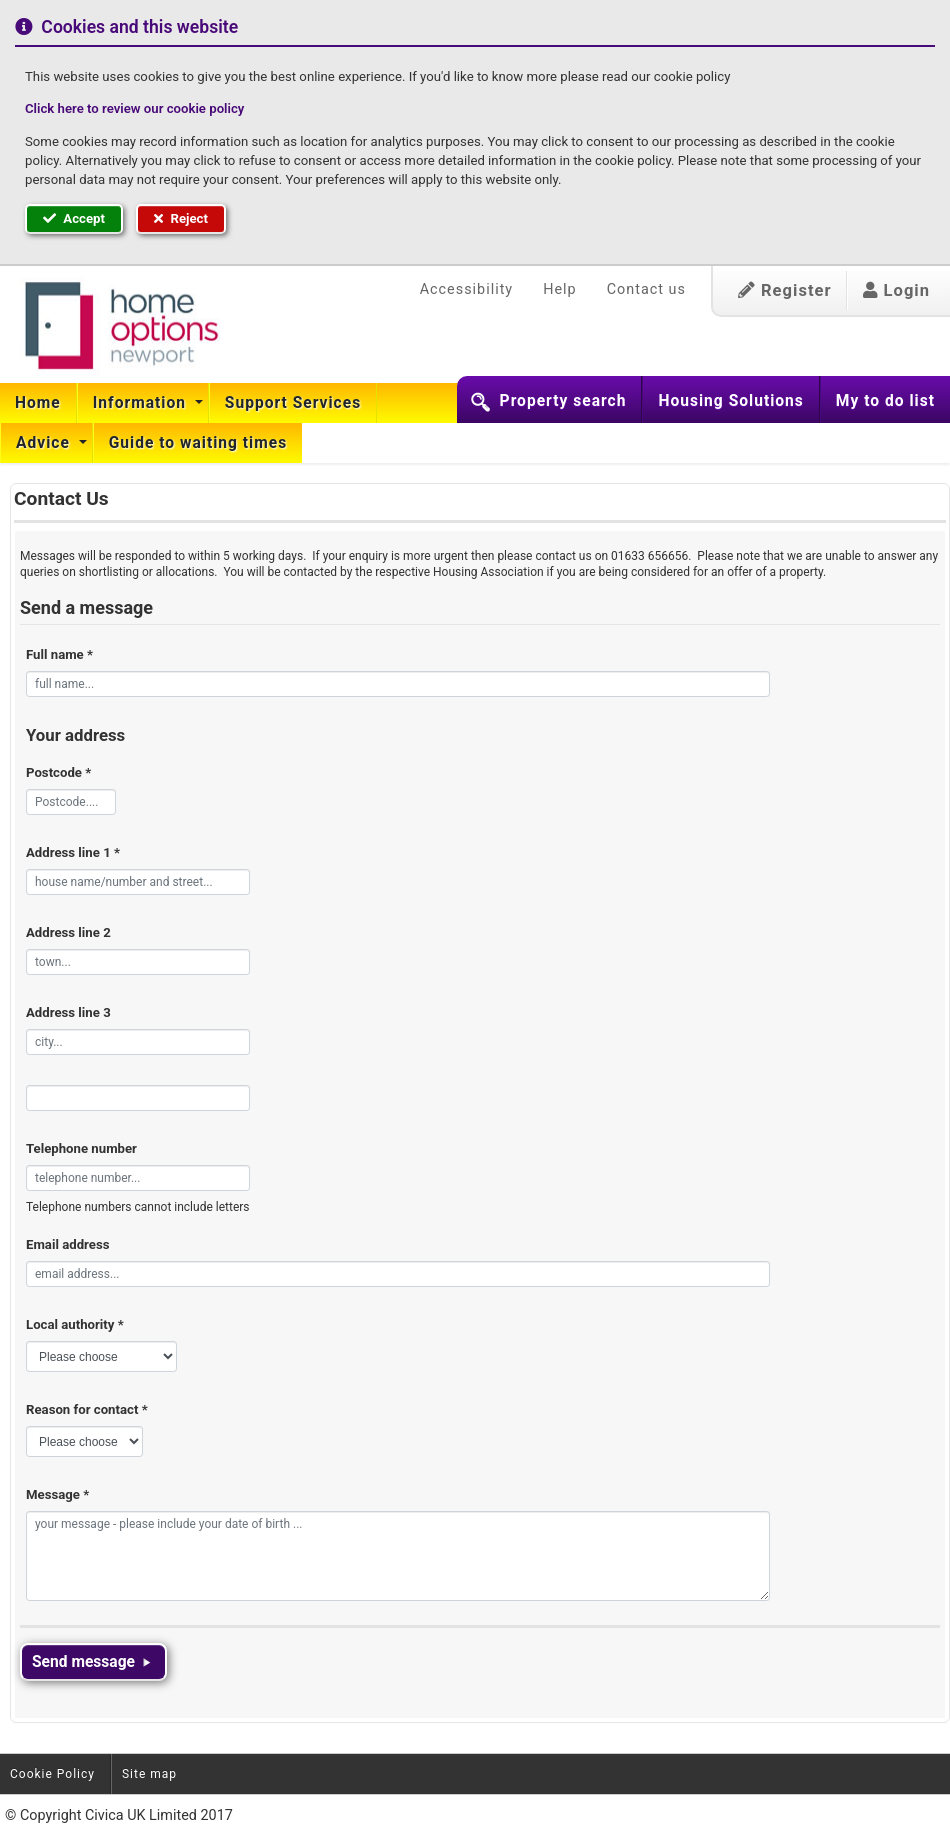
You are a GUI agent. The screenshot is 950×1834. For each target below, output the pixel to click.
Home (38, 403)
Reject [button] (181, 218)
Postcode (58, 772)
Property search (563, 401)
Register (785, 290)
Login (896, 290)
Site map (149, 1774)
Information (142, 403)
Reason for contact (87, 1409)
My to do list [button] (885, 401)
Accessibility (467, 289)
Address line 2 (68, 932)
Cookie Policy (52, 1774)
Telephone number (81, 1148)
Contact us (646, 289)
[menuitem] (38, 403)
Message (57, 1494)
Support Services (293, 403)
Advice (45, 443)
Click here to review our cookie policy (134, 108)
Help (559, 289)
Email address (67, 1244)
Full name (59, 654)
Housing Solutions (730, 401)
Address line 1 (73, 852)
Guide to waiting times (198, 443)
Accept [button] (74, 218)
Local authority (75, 1324)
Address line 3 (68, 1012)
